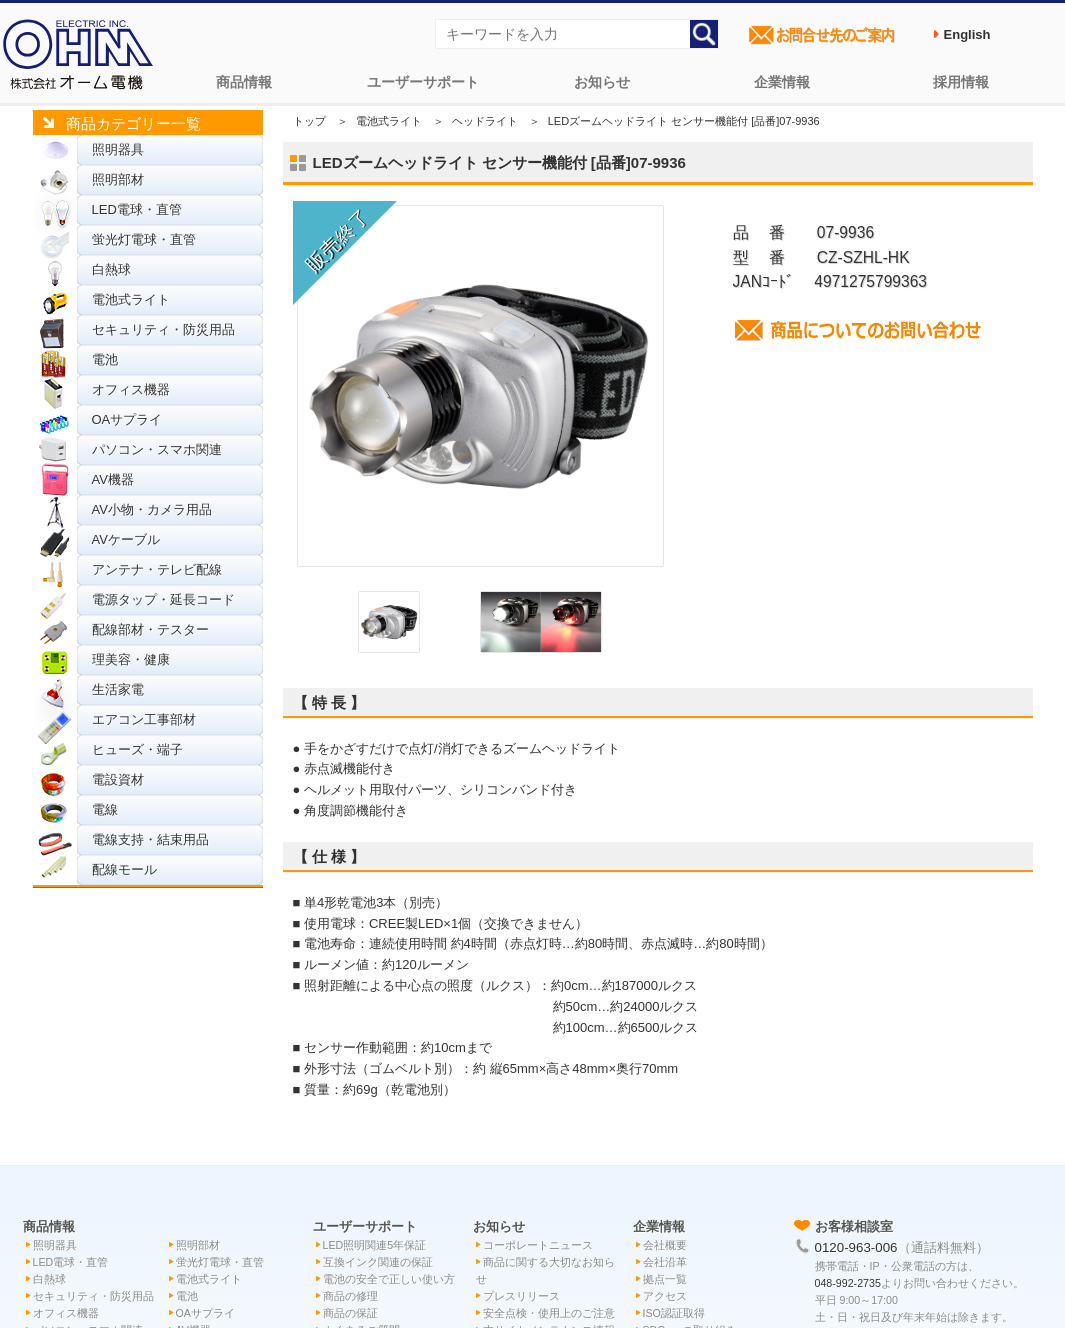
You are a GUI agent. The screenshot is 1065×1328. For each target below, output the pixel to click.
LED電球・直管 (137, 209)
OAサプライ (127, 419)
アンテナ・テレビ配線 (157, 569)
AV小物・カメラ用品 (152, 509)
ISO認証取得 (674, 1313)
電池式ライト (131, 299)
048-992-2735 (848, 1283)
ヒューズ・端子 (137, 749)
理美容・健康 (131, 659)
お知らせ (602, 82)
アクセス (665, 1296)
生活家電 (118, 689)
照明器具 (118, 149)
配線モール (124, 869)
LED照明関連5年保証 (375, 1245)
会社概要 (665, 1245)
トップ (309, 121)
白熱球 (111, 269)
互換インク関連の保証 (378, 1262)
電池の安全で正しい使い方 (389, 1279)
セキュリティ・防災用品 (163, 329)
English (967, 34)
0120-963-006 (856, 1247)
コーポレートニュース (538, 1245)
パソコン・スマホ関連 (157, 449)
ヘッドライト (485, 121)
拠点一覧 (665, 1279)
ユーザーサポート (423, 82)
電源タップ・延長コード (163, 599)
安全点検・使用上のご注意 (549, 1313)
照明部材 (118, 179)
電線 (105, 809)
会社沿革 (665, 1262)
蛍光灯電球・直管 (144, 239)
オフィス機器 (131, 389)
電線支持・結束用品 (150, 839)
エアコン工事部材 (144, 719)
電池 (105, 359)
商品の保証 (350, 1313)
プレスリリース (521, 1296)
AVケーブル (126, 539)
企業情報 (782, 82)
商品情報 (244, 82)
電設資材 (118, 779)
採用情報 (961, 82)
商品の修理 (350, 1296)
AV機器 (113, 479)
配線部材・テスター (150, 629)
